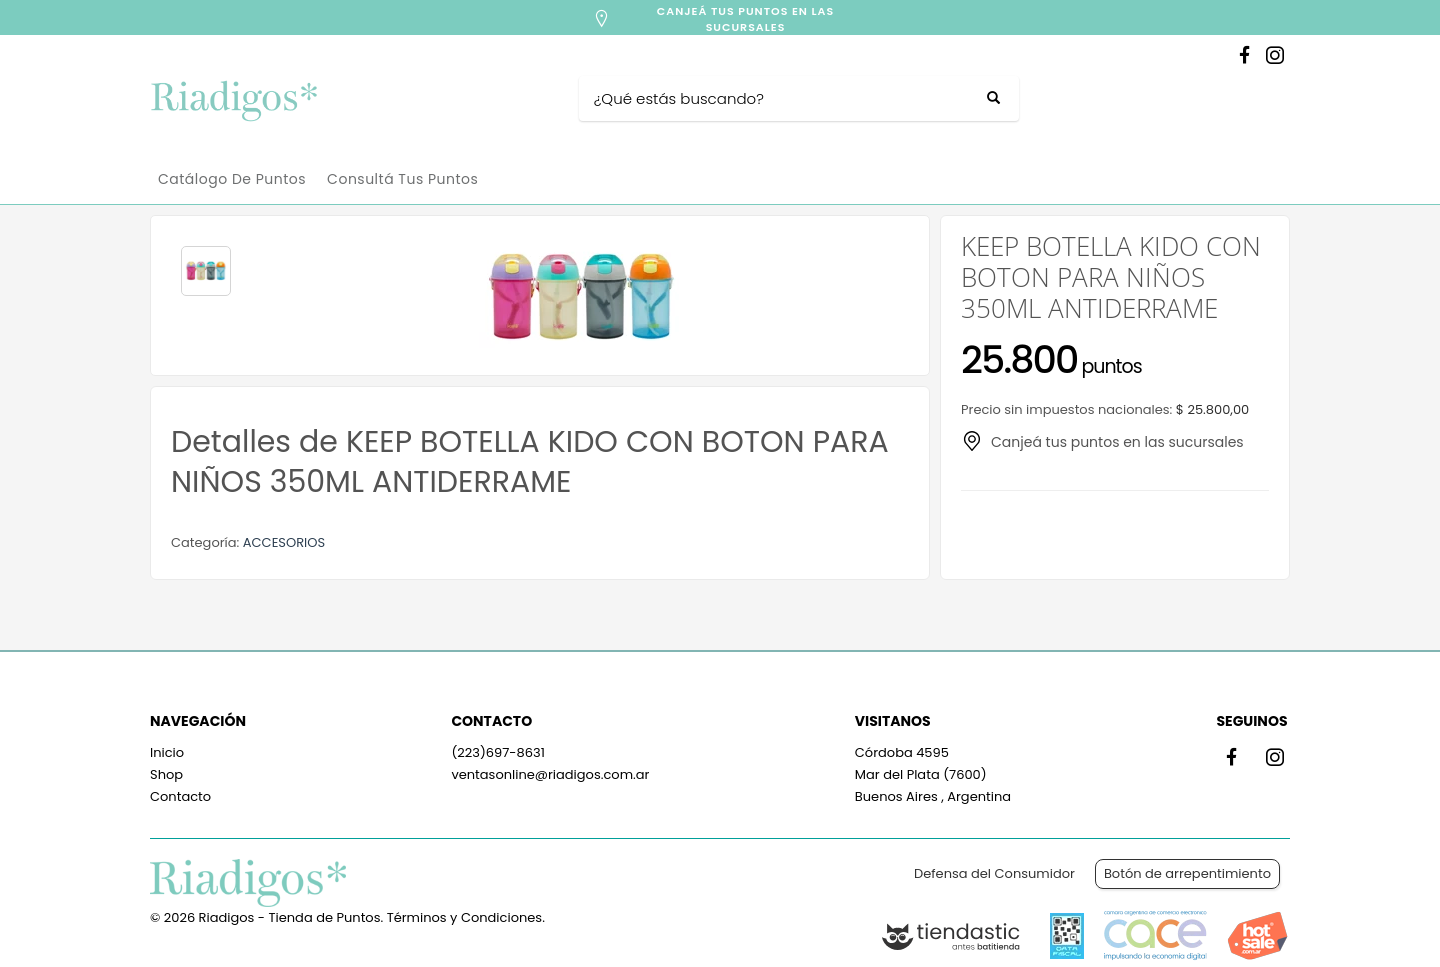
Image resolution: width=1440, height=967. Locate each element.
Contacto (180, 796)
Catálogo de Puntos (232, 179)
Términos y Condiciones (464, 917)
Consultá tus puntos (402, 179)
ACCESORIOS (284, 542)
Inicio (167, 752)
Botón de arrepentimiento (1187, 873)
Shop (166, 774)
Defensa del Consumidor (994, 873)
